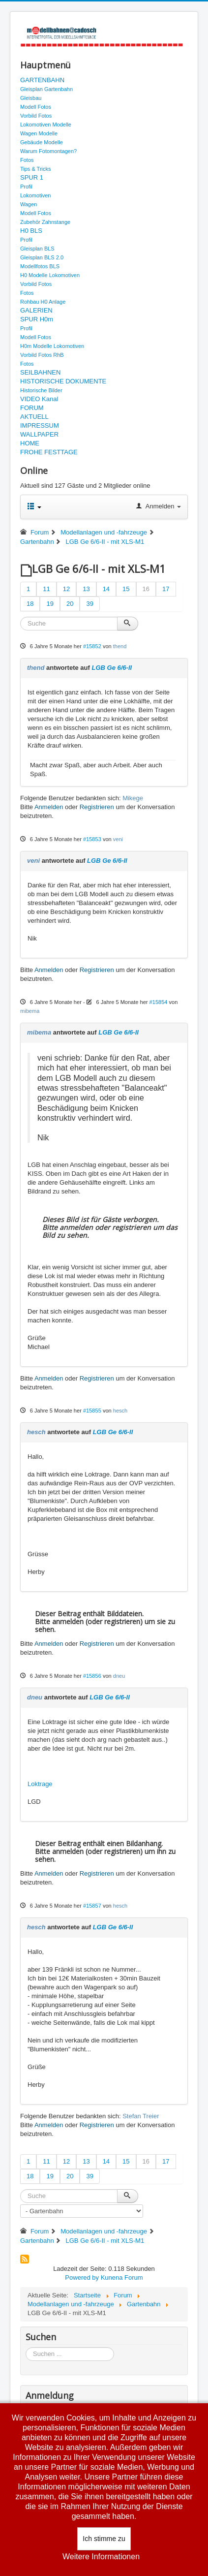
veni (118, 839)
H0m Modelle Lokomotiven (52, 346)
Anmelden (48, 807)
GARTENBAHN (42, 80)
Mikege (132, 798)
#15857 (92, 1906)
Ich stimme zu (104, 2539)
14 (106, 589)
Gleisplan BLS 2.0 (41, 257)
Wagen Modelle (39, 133)
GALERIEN (36, 310)
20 (69, 603)
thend (120, 646)
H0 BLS (31, 230)
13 (86, 589)
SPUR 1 (31, 177)
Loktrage (40, 1784)
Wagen (28, 204)
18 (30, 603)
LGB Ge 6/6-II (111, 667)
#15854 (158, 1002)
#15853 (92, 839)
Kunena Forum (122, 2277)
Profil (26, 186)
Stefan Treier (140, 2116)
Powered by (82, 2277)
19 (49, 603)
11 (46, 589)
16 (146, 589)
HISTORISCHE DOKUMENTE (63, 381)
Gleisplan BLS (37, 248)
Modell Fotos (35, 107)
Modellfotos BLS (39, 266)
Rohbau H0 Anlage (42, 302)
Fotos (27, 160)
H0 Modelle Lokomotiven (50, 275)
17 (165, 589)
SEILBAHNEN (40, 372)
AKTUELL (34, 416)
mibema (29, 1011)
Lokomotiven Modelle (45, 124)
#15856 (92, 1676)
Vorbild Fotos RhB (42, 355)
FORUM (32, 407)
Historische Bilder (41, 390)
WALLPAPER (39, 434)
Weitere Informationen (101, 2556)
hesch (120, 1411)
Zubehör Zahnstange (45, 222)
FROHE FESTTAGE (49, 452)
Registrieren (97, 807)
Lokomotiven (35, 195)
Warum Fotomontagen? (48, 151)
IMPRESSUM (39, 425)
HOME (29, 443)
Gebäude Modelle (41, 142)
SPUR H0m (36, 319)
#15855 (92, 1411)
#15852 (92, 646)
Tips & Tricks (35, 169)
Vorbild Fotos (36, 116)
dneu (119, 1676)
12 (66, 589)
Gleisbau (30, 98)
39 (89, 603)
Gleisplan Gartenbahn (46, 89)
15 (125, 589)
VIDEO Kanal (39, 399)
